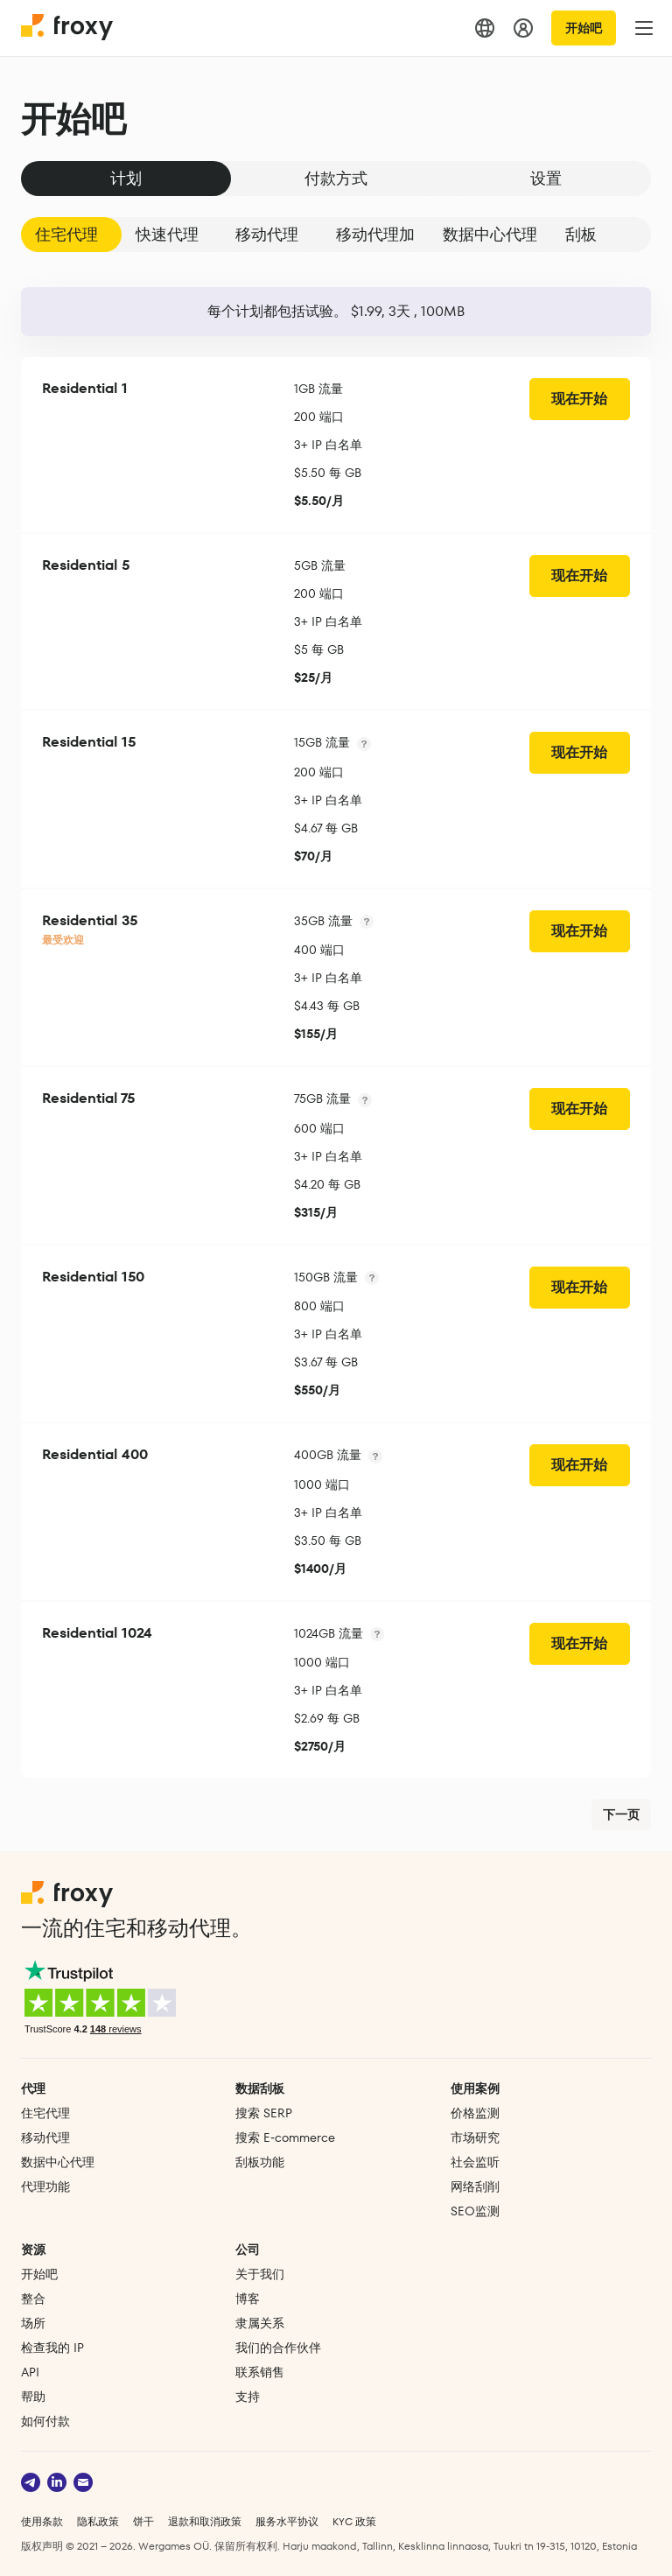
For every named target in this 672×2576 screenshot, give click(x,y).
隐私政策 (98, 2521)
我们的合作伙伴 (278, 2347)
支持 (247, 2396)
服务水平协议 (287, 2521)
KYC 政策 (354, 2521)
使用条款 (42, 2521)
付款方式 (336, 178)
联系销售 (259, 2372)
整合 (33, 2298)
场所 (33, 2323)
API (30, 2372)
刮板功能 (259, 2162)
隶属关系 (259, 2323)
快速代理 (167, 234)
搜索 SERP (263, 2113)
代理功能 (45, 2186)
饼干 (143, 2521)
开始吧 (583, 28)
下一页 (621, 1814)
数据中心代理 (490, 234)
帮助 (33, 2396)
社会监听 (475, 2162)
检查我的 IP (52, 2347)
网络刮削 (475, 2186)
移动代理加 (375, 234)
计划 (126, 178)
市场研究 (475, 2137)
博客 (247, 2298)
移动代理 (266, 234)
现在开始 (579, 399)
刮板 (581, 234)
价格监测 (475, 2113)
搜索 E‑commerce (285, 2137)
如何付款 (45, 2421)
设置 (546, 178)
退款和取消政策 (205, 2521)
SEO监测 (475, 2211)
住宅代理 (66, 234)
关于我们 (259, 2274)
